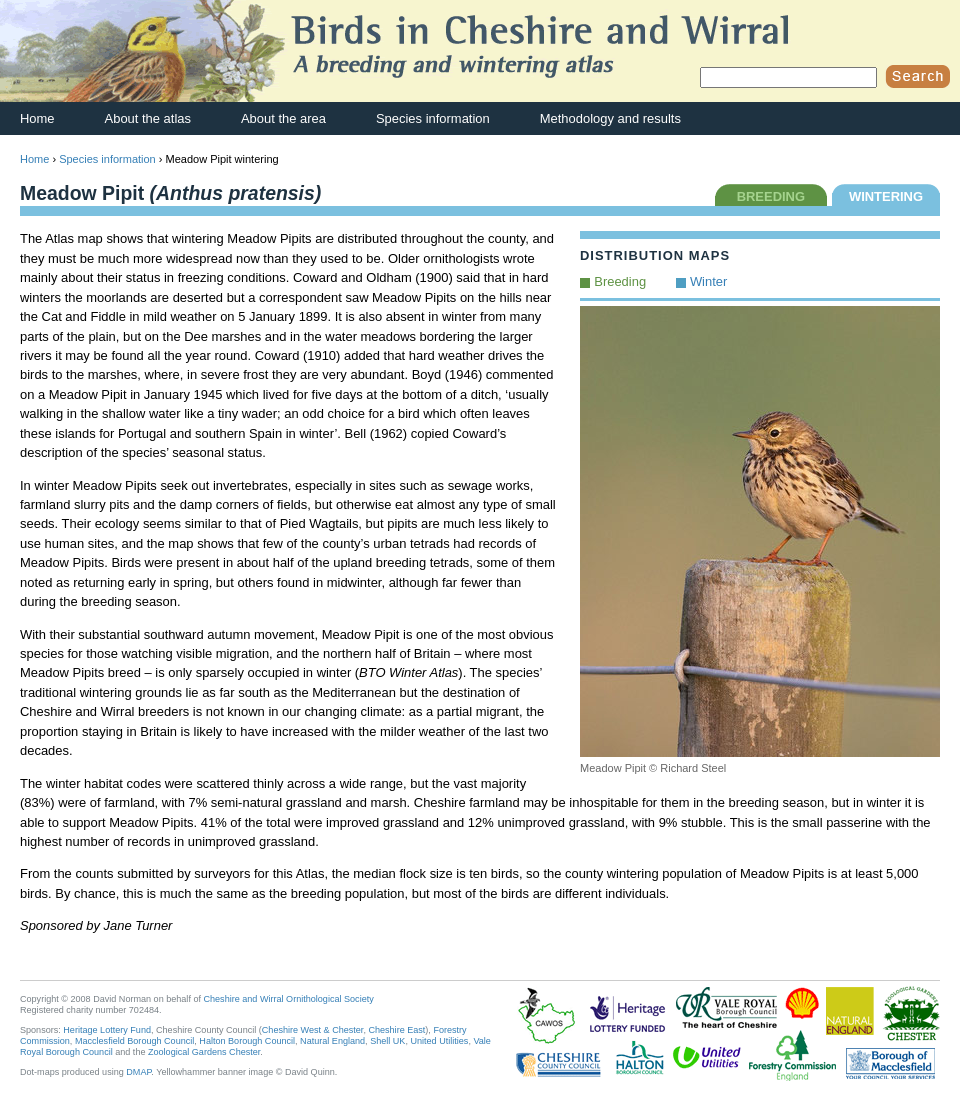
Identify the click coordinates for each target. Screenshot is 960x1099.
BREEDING (771, 196)
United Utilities (439, 1041)
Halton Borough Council (247, 1041)
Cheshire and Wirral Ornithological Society (289, 999)
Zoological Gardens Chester (204, 1052)
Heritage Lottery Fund (107, 1030)
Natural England (332, 1041)
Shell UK (387, 1041)
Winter (708, 281)
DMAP (138, 1072)
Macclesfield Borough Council (134, 1041)
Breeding (620, 281)
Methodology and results (610, 118)
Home (37, 118)
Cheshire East (396, 1030)
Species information (433, 118)
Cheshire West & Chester (313, 1030)
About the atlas (148, 118)
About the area (283, 118)
